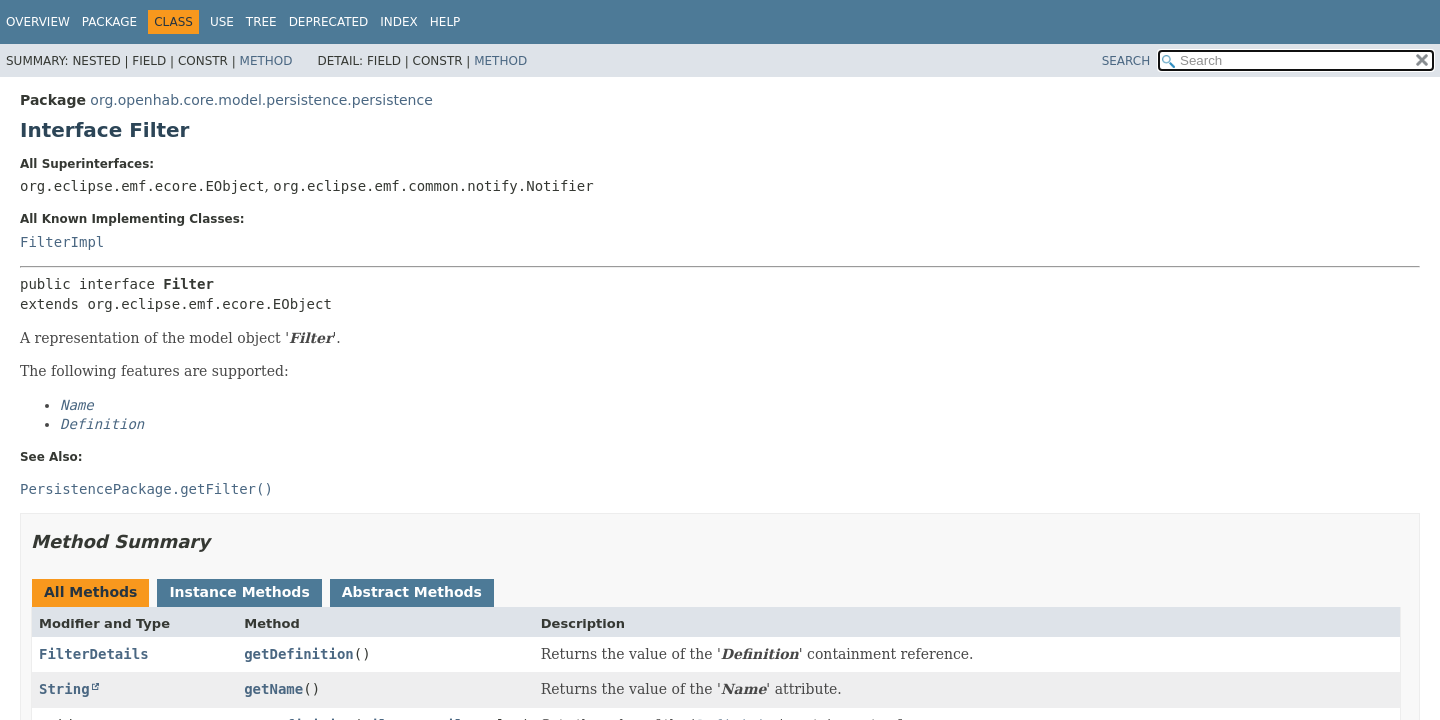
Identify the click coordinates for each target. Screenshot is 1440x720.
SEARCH (1126, 61)
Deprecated (329, 22)
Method (266, 61)
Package (109, 22)
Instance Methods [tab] (239, 592)
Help (445, 22)
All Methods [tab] (90, 592)
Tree (261, 22)
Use (222, 22)
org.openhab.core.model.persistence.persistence (261, 100)
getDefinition (299, 654)
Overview (38, 22)
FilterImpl (62, 242)
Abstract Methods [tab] (412, 592)
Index (399, 22)
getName (273, 689)
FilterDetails (94, 654)
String (64, 689)
